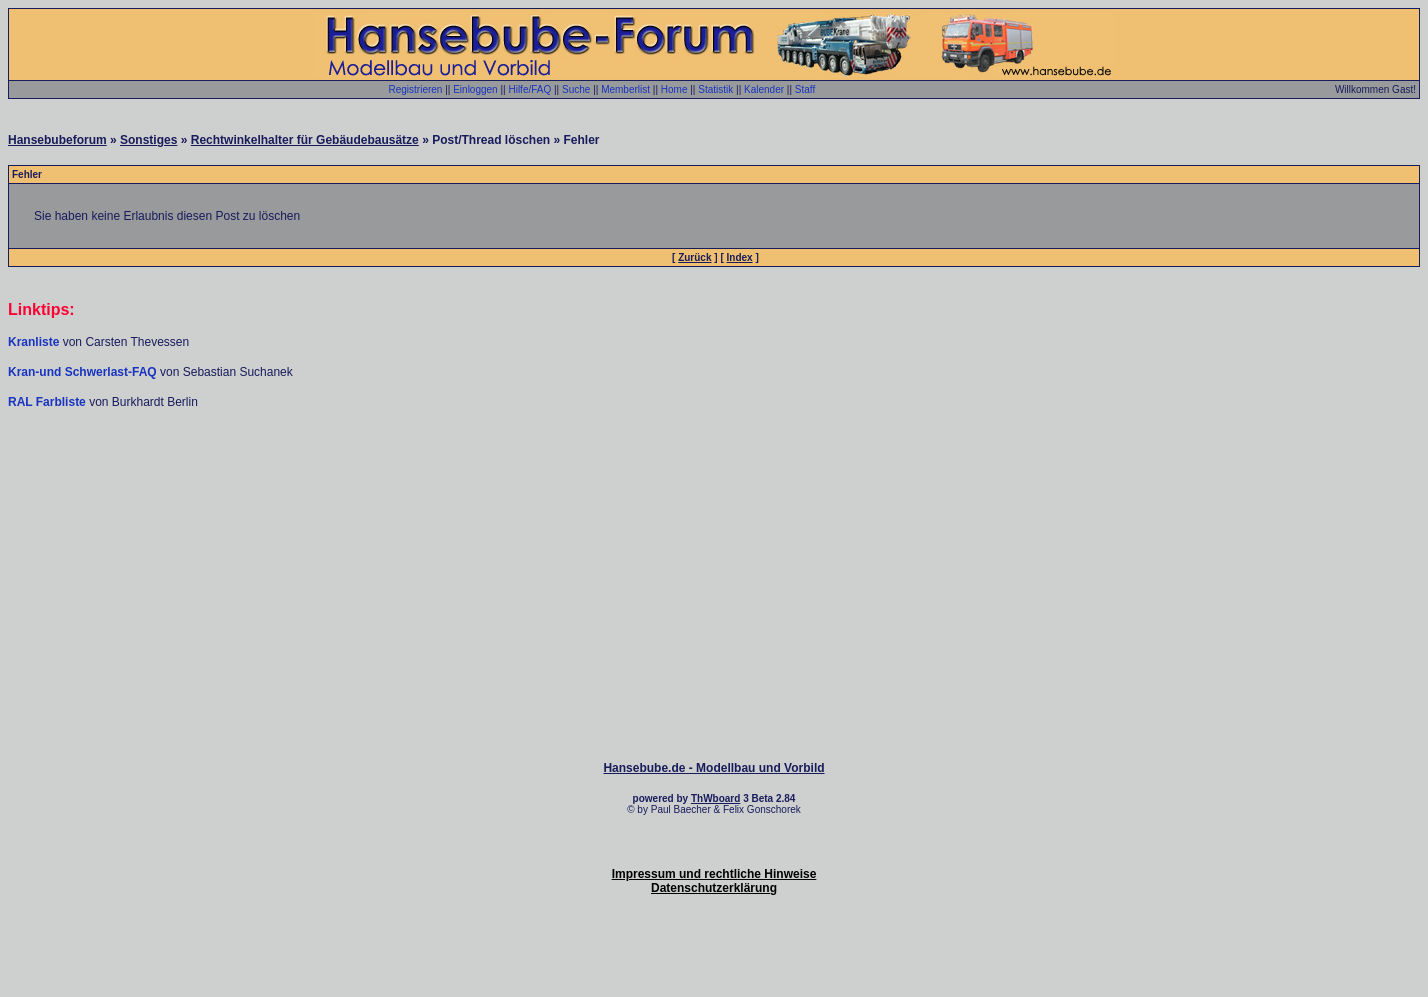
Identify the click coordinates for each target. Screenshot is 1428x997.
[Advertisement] (714, 470)
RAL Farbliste (48, 402)
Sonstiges (148, 140)
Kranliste (33, 342)
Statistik (715, 89)
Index (740, 257)
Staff (805, 89)
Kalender (764, 89)
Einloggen (475, 89)
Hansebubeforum (57, 140)
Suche (576, 89)
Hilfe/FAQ (529, 89)
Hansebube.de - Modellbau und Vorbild (713, 768)
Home (674, 89)
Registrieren (416, 89)
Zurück (694, 257)
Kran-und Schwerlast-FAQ (84, 372)
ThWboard (715, 798)
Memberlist (625, 89)
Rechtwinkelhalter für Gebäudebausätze (305, 140)
